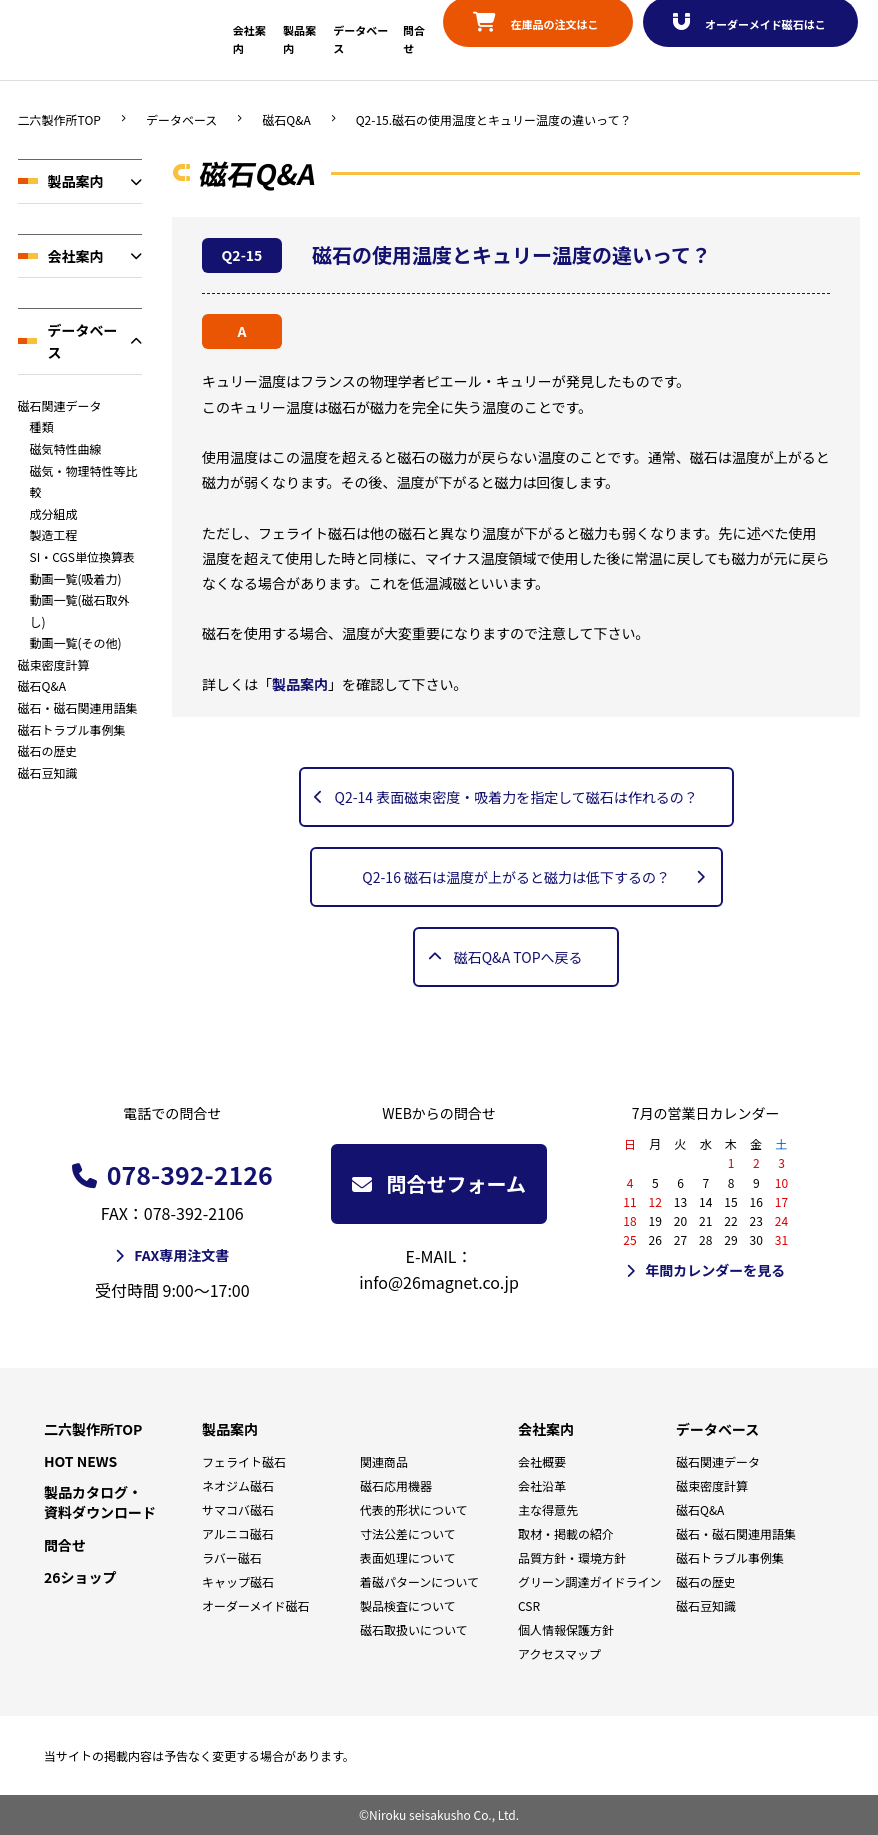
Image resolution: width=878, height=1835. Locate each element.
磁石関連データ (60, 405)
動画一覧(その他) (76, 642)
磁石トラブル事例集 (72, 729)
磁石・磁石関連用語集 (78, 707)
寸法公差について (408, 1533)
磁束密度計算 (54, 664)
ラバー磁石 (232, 1557)
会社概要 (542, 1461)
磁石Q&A (286, 119)
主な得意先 (548, 1509)
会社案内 (76, 256)
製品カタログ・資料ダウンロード (100, 1502)
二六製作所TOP (59, 119)
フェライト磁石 (244, 1461)
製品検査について (408, 1605)
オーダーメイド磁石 (256, 1605)
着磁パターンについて (419, 1581)
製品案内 (76, 181)
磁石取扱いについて (414, 1629)
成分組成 (54, 513)
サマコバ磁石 (238, 1509)
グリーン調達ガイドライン (589, 1581)
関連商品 (384, 1461)
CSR (529, 1605)
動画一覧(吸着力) (76, 578)
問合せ (65, 1545)
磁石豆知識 (48, 772)
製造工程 (54, 534)
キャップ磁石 (238, 1581)
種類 (42, 426)
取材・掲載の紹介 (566, 1533)
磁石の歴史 (48, 750)
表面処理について (408, 1557)
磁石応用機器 (396, 1485)
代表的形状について (414, 1509)
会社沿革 (542, 1485)
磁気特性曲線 (66, 448)
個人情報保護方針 (566, 1629)
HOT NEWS (80, 1461)
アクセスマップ (559, 1653)
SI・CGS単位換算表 (82, 556)
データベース (181, 119)
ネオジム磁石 (238, 1485)
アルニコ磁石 (238, 1533)
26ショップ (80, 1577)
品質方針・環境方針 (572, 1557)
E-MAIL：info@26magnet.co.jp (439, 1269)
